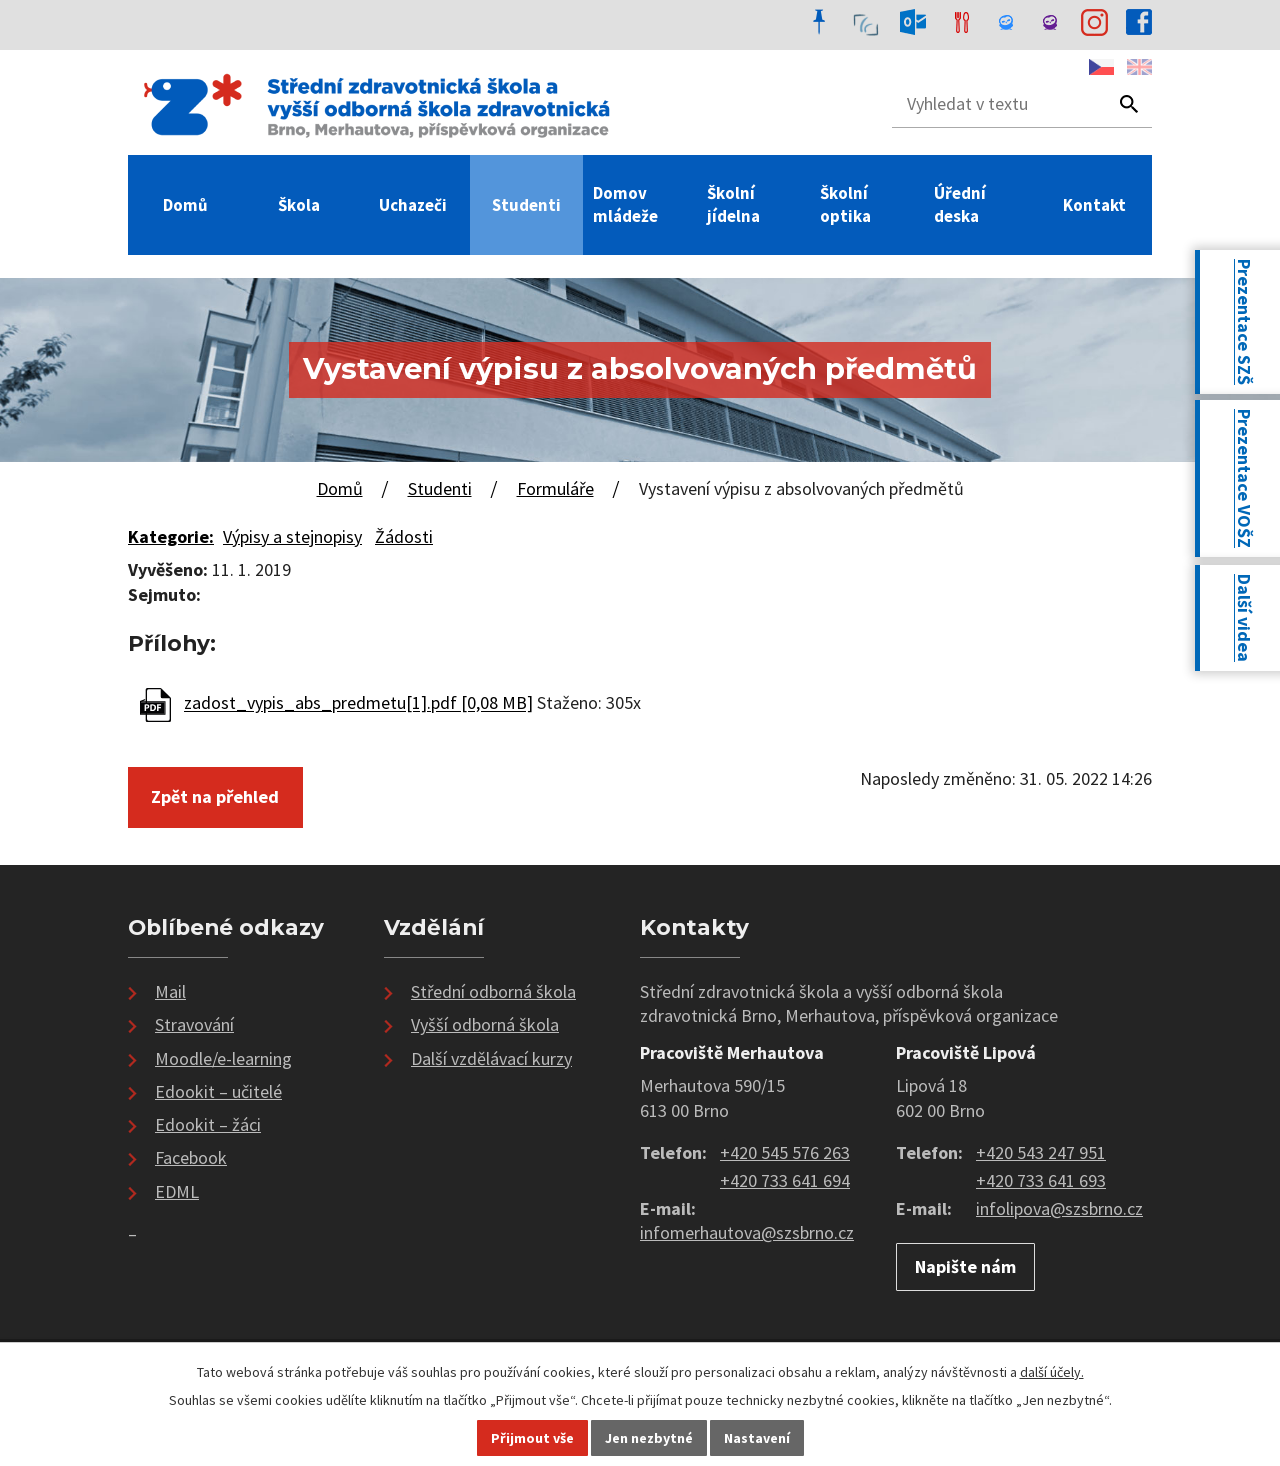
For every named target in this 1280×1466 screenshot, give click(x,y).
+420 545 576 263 (785, 1152)
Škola (299, 205)
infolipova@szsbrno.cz (1059, 1208)
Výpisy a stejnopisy (292, 536)
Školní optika (845, 204)
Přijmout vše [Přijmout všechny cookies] (532, 1438)
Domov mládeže (625, 204)
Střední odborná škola (493, 991)
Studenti (526, 205)
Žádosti (404, 536)
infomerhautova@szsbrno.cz (747, 1232)
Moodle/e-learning (223, 1058)
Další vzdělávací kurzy (491, 1058)
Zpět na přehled (215, 796)
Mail (170, 991)
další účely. (1052, 1372)
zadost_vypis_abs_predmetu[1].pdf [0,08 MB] (358, 703)
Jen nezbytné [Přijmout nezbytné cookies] (649, 1438)
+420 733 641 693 (1041, 1180)
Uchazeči (413, 205)
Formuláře (555, 488)
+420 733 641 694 (785, 1180)
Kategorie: (171, 536)
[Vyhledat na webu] (992, 104)
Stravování (194, 1024)
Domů (185, 205)
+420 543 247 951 (1041, 1152)
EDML (177, 1191)
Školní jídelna (733, 204)
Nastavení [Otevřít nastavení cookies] (757, 1438)
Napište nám (965, 1266)
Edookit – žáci (208, 1124)
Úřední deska (960, 204)
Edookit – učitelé (218, 1091)
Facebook (191, 1157)
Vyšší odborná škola (485, 1024)
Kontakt (1094, 205)
